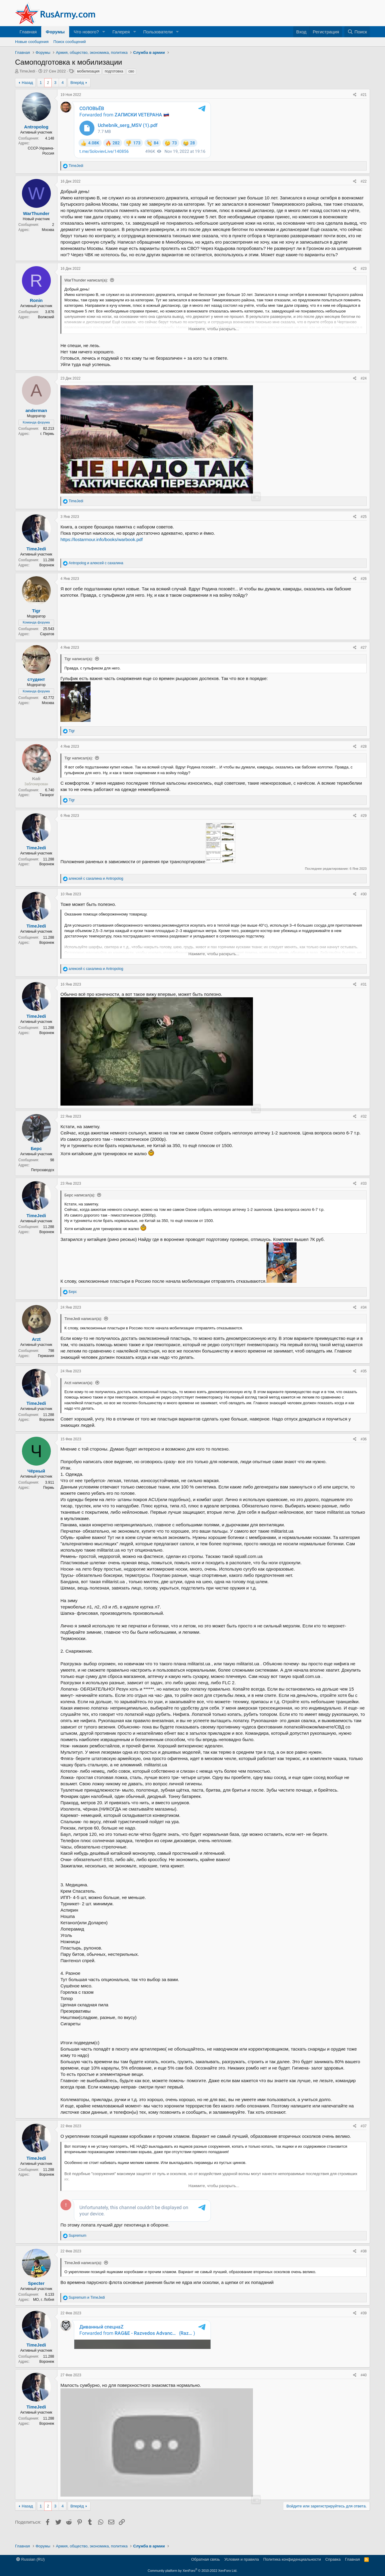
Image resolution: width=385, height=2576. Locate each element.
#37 (364, 2126)
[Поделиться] (355, 94)
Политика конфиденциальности (292, 2562)
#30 (364, 894)
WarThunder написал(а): (86, 280)
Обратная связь (205, 2562)
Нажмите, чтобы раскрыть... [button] (214, 329)
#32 (364, 1116)
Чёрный (36, 1470)
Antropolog (36, 126)
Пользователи (158, 31)
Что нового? (86, 31)
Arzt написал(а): (78, 1382)
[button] (104, 31)
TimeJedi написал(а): (83, 1318)
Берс (36, 1148)
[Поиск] (357, 31)
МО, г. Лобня (43, 2306)
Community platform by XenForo (192, 2573)
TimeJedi (27, 71)
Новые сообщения (32, 41)
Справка (333, 2562)
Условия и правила (241, 2562)
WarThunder (36, 213)
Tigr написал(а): (78, 659)
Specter (36, 2289)
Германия (46, 1356)
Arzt (36, 1339)
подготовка (114, 71)
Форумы (55, 31)
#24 (364, 378)
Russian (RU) (30, 2562)
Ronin (36, 300)
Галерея (121, 31)
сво (131, 71)
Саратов (47, 634)
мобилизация (88, 71)
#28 (364, 746)
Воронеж (46, 565)
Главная (28, 31)
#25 (364, 517)
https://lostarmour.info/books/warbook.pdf (101, 539)
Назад (27, 82)
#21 (364, 95)
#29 (364, 816)
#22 (364, 181)
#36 (364, 1439)
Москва (48, 230)
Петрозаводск (42, 1170)
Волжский (46, 317)
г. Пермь (47, 434)
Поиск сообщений (70, 41)
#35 (364, 1371)
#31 (364, 984)
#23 (364, 268)
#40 (364, 2382)
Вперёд (77, 82)
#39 (364, 2320)
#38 (364, 2258)
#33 (364, 1183)
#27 (364, 647)
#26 (364, 579)
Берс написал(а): (79, 1195)
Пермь (48, 1487)
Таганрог (46, 795)
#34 (364, 1307)
